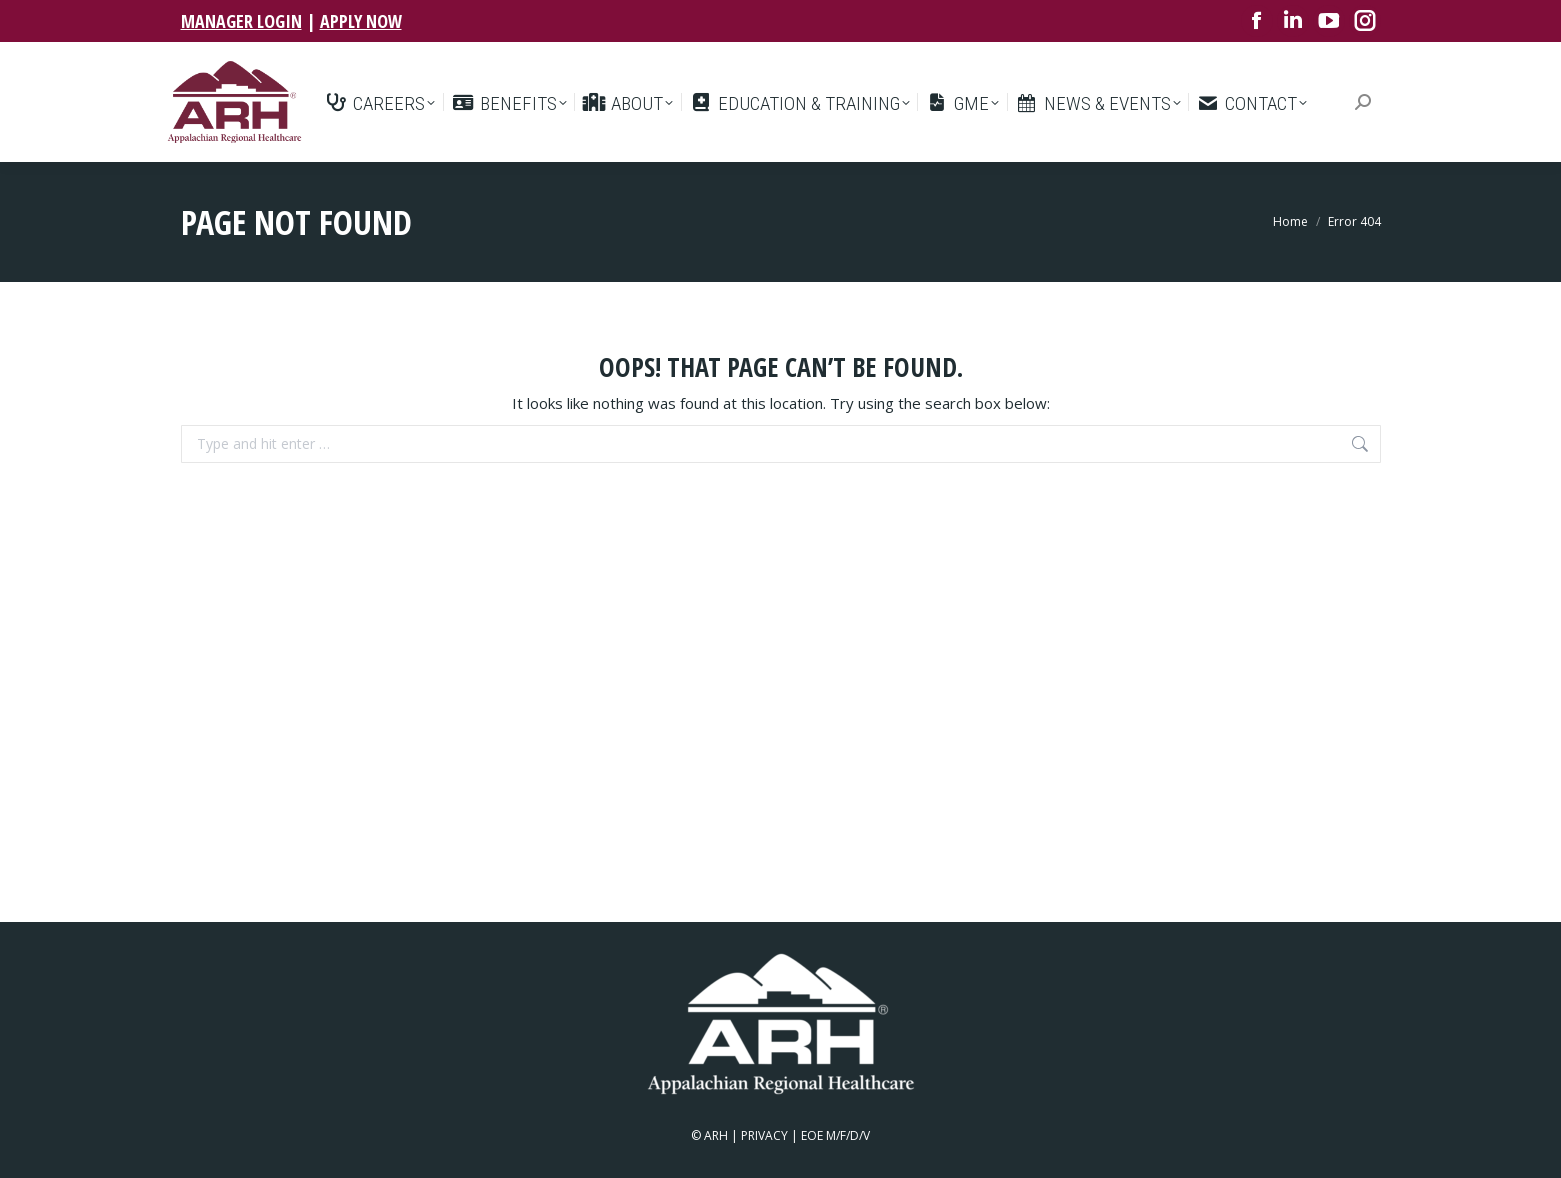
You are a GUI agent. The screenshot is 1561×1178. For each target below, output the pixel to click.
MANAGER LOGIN (241, 21)
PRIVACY (764, 1135)
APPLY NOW (361, 21)
